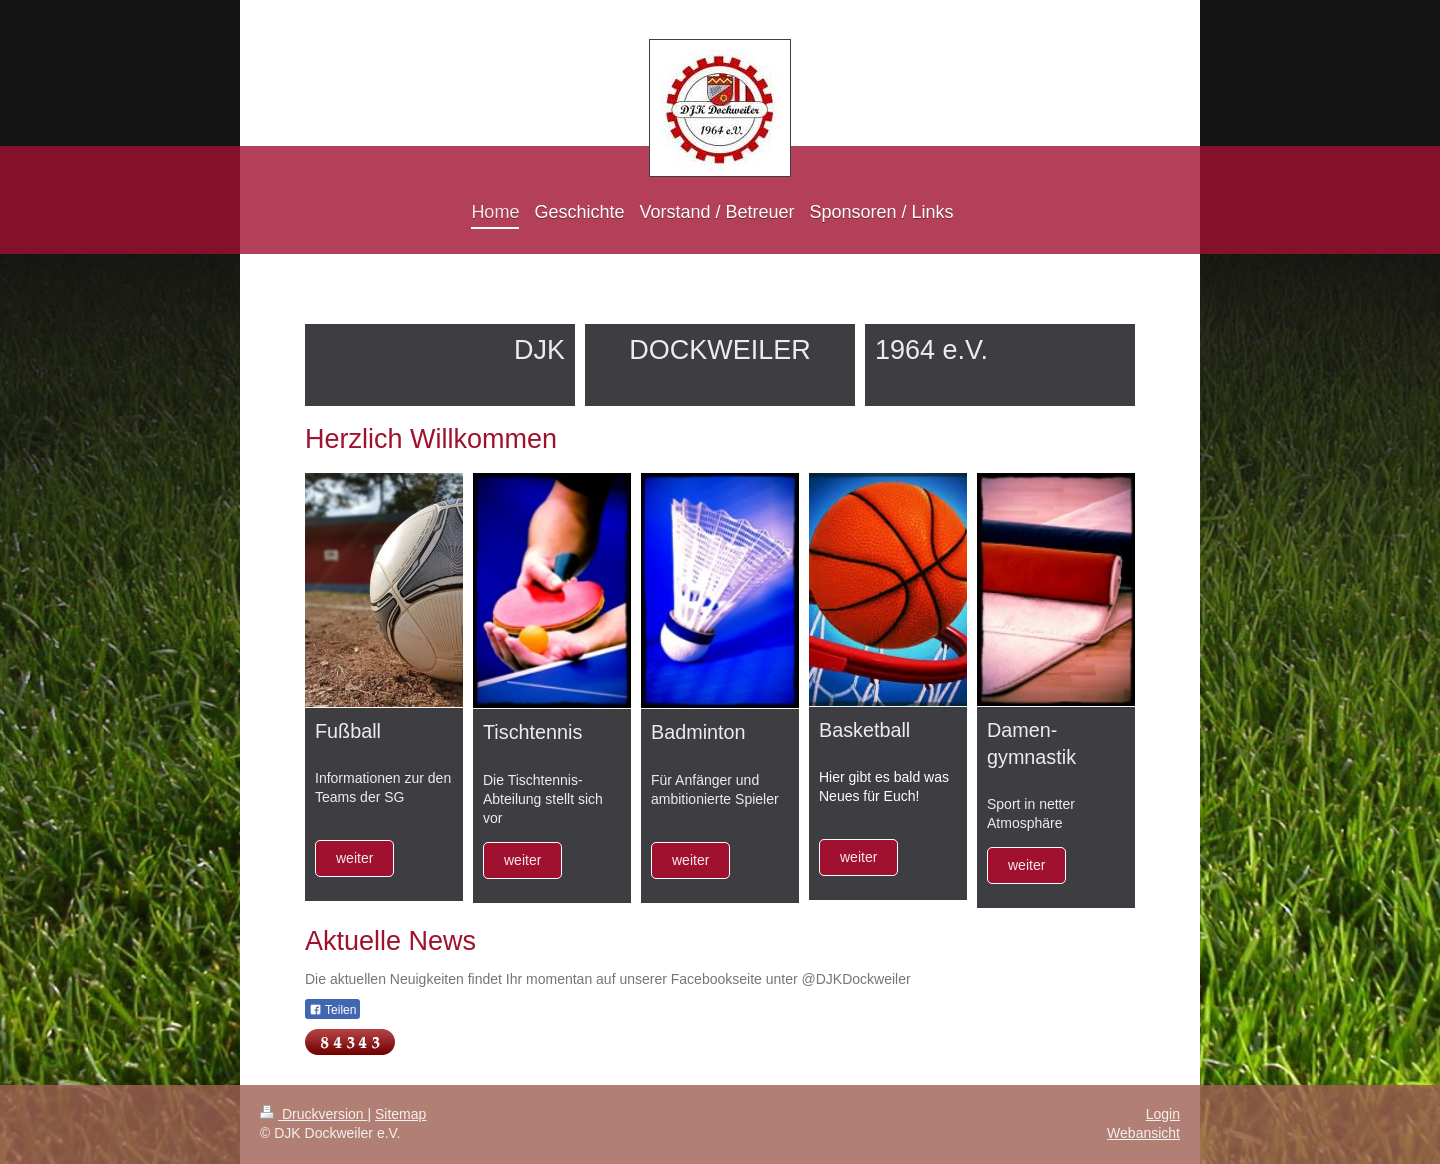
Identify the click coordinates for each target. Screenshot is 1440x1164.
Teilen (332, 1010)
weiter (354, 858)
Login (1163, 1114)
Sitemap (400, 1114)
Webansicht (1143, 1133)
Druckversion (313, 1114)
